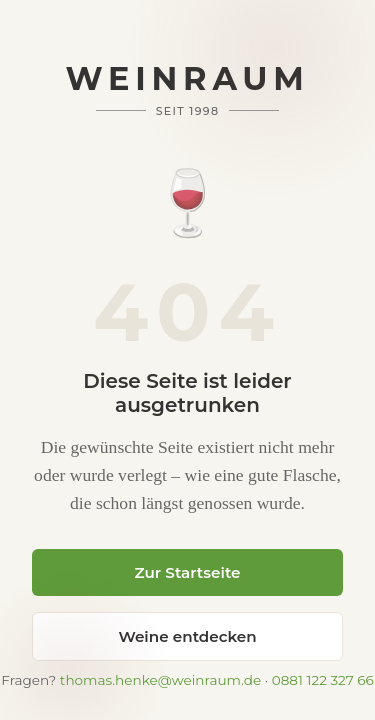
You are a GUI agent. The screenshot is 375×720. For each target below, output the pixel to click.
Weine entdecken (187, 636)
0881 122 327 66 (323, 680)
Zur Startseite (187, 572)
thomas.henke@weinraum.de (160, 680)
